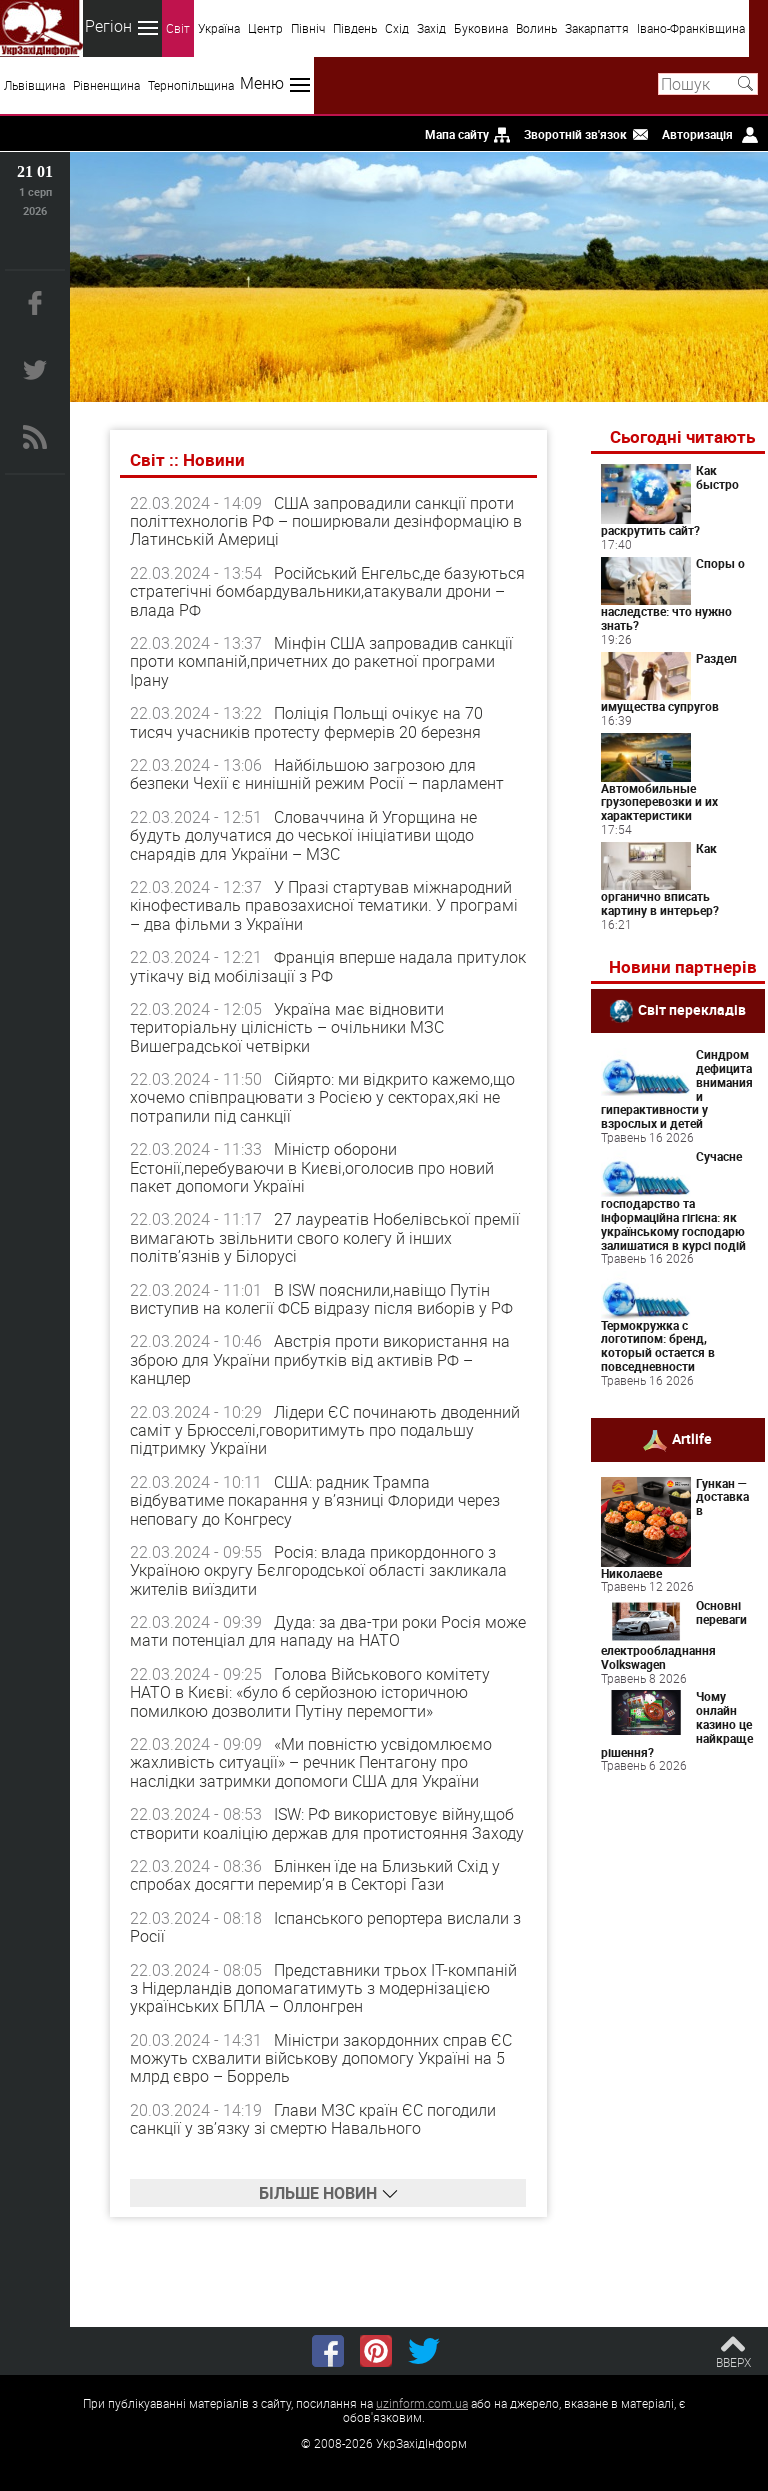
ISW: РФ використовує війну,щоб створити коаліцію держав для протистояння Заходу (327, 1823)
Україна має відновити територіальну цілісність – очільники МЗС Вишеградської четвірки (287, 1027)
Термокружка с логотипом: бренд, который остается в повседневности (658, 1345)
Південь (355, 28)
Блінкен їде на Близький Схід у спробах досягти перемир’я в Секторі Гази (315, 1875)
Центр (265, 28)
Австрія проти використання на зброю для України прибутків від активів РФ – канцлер (320, 1359)
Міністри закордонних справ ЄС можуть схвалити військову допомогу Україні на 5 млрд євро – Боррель (321, 2058)
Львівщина (34, 85)
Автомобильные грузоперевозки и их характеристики (659, 802)
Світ (178, 28)
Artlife (692, 1437)
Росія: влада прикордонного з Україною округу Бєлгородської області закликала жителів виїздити (318, 1570)
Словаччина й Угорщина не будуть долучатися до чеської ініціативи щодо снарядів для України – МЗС (303, 835)
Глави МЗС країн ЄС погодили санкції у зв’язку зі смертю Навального (313, 2119)
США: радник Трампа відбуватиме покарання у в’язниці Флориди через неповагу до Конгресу (315, 1500)
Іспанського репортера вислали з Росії (325, 1927)
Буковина (481, 28)
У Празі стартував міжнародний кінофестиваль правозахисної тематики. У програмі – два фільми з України (324, 905)
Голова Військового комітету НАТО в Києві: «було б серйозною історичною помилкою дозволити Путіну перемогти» (310, 1692)
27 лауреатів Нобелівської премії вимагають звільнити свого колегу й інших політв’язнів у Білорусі (325, 1237)
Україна (219, 28)
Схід (397, 28)
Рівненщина (106, 85)
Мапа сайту (457, 134)
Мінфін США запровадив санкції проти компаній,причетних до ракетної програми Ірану (321, 661)
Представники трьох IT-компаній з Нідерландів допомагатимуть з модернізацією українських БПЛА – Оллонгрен (323, 1988)
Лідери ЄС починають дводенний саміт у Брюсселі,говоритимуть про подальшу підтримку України (325, 1430)
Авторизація (697, 134)
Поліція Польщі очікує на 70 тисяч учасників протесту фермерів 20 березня (306, 722)
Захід (431, 28)
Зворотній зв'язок (575, 134)
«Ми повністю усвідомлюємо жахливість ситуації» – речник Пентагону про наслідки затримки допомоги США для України (311, 1762)
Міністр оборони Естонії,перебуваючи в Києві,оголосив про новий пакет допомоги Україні (312, 1167)
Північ (308, 28)
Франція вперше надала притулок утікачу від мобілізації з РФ (328, 966)
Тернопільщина (191, 85)
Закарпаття (597, 28)
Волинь (536, 28)
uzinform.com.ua (422, 2403)
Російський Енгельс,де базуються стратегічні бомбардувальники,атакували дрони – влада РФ (327, 591)
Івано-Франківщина (691, 28)
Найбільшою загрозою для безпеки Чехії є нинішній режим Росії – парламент (317, 774)
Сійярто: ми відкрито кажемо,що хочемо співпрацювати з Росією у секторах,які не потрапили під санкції (322, 1097)
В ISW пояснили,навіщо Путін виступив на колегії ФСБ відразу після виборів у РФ (321, 1299)
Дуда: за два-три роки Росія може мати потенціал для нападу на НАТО (328, 1631)
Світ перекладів (692, 1009)
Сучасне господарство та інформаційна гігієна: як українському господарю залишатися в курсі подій (673, 1200)
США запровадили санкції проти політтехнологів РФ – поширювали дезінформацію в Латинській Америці (326, 521)
